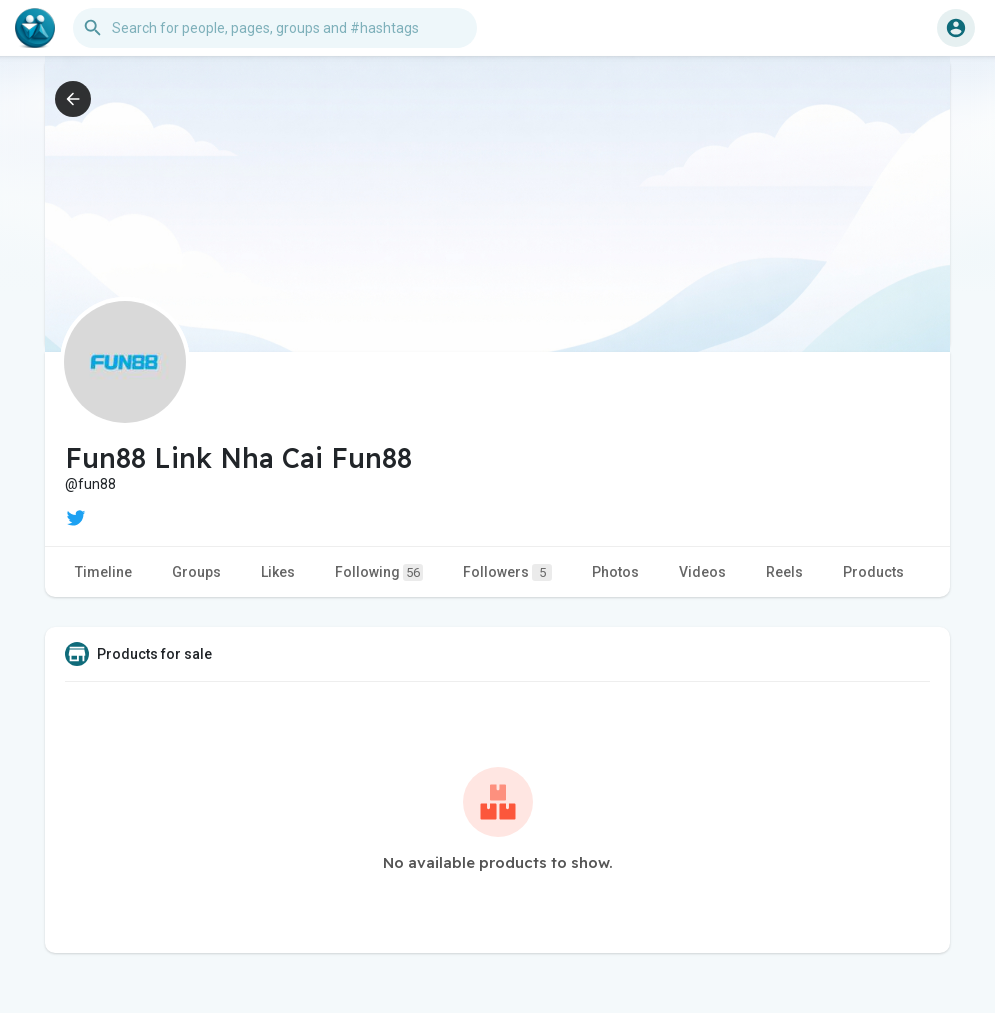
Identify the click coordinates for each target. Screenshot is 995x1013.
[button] (275, 28)
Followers (507, 572)
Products (873, 572)
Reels (784, 572)
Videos (702, 572)
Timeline (103, 572)
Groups (196, 572)
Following (379, 572)
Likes (278, 572)
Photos (615, 572)
